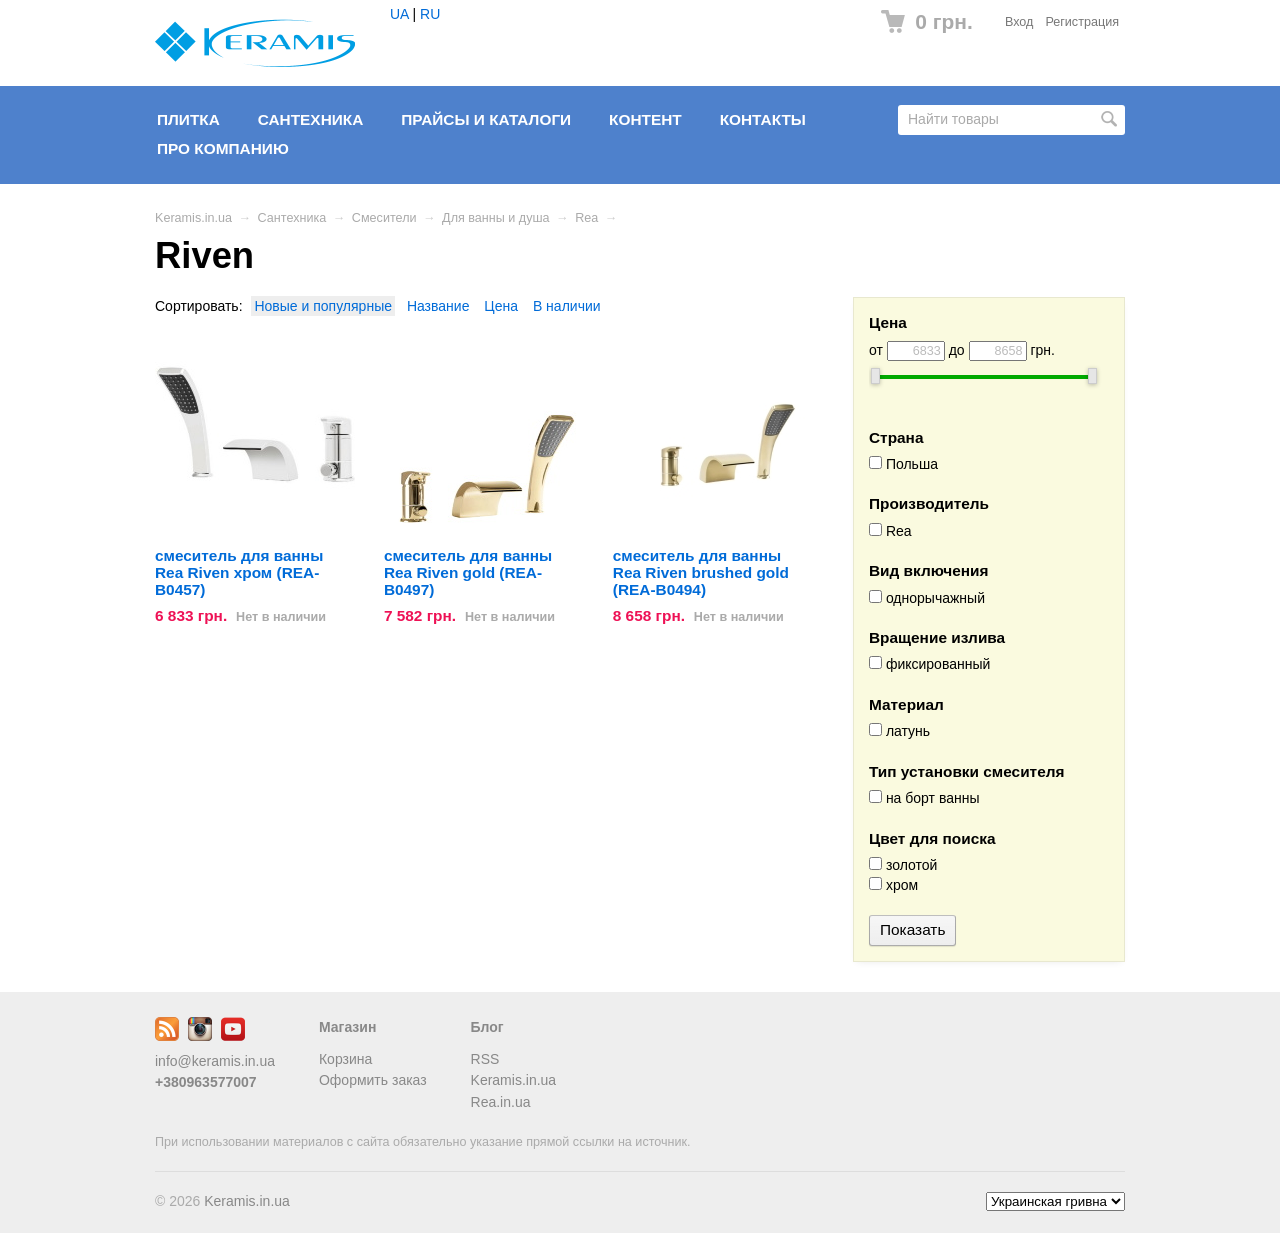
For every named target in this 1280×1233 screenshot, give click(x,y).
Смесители (384, 218)
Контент (645, 119)
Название (438, 306)
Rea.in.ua (501, 1102)
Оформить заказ (373, 1080)
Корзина (345, 1059)
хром (893, 885)
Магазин (347, 1027)
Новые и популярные (323, 306)
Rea (586, 218)
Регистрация (1082, 22)
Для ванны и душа (496, 218)
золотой (903, 865)
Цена (501, 306)
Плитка (188, 119)
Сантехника (311, 119)
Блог (487, 1027)
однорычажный (927, 598)
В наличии (567, 306)
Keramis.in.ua (193, 218)
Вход (1019, 22)
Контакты (763, 119)
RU (430, 14)
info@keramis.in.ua (215, 1061)
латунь (899, 731)
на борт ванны (924, 798)
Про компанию (223, 148)
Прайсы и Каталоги (486, 119)
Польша (903, 464)
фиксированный (929, 664)
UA (399, 14)
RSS (485, 1059)
